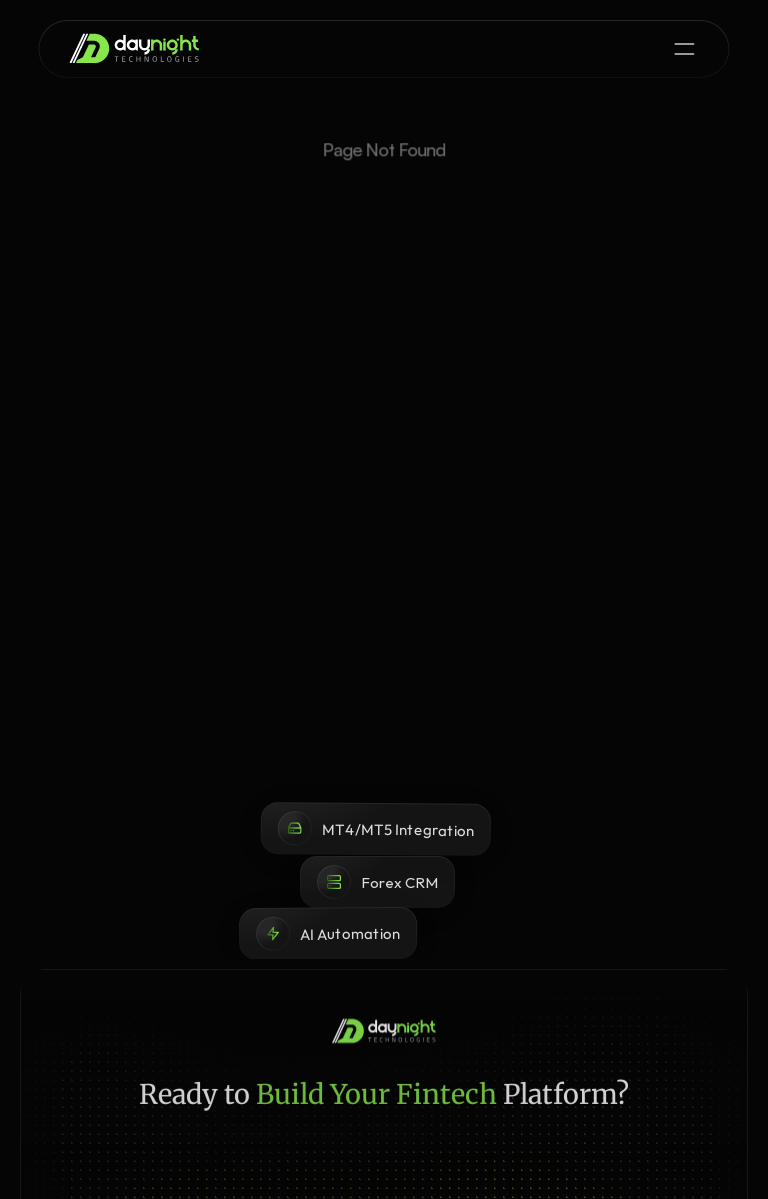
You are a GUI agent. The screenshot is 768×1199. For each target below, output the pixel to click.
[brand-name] (134, 48)
